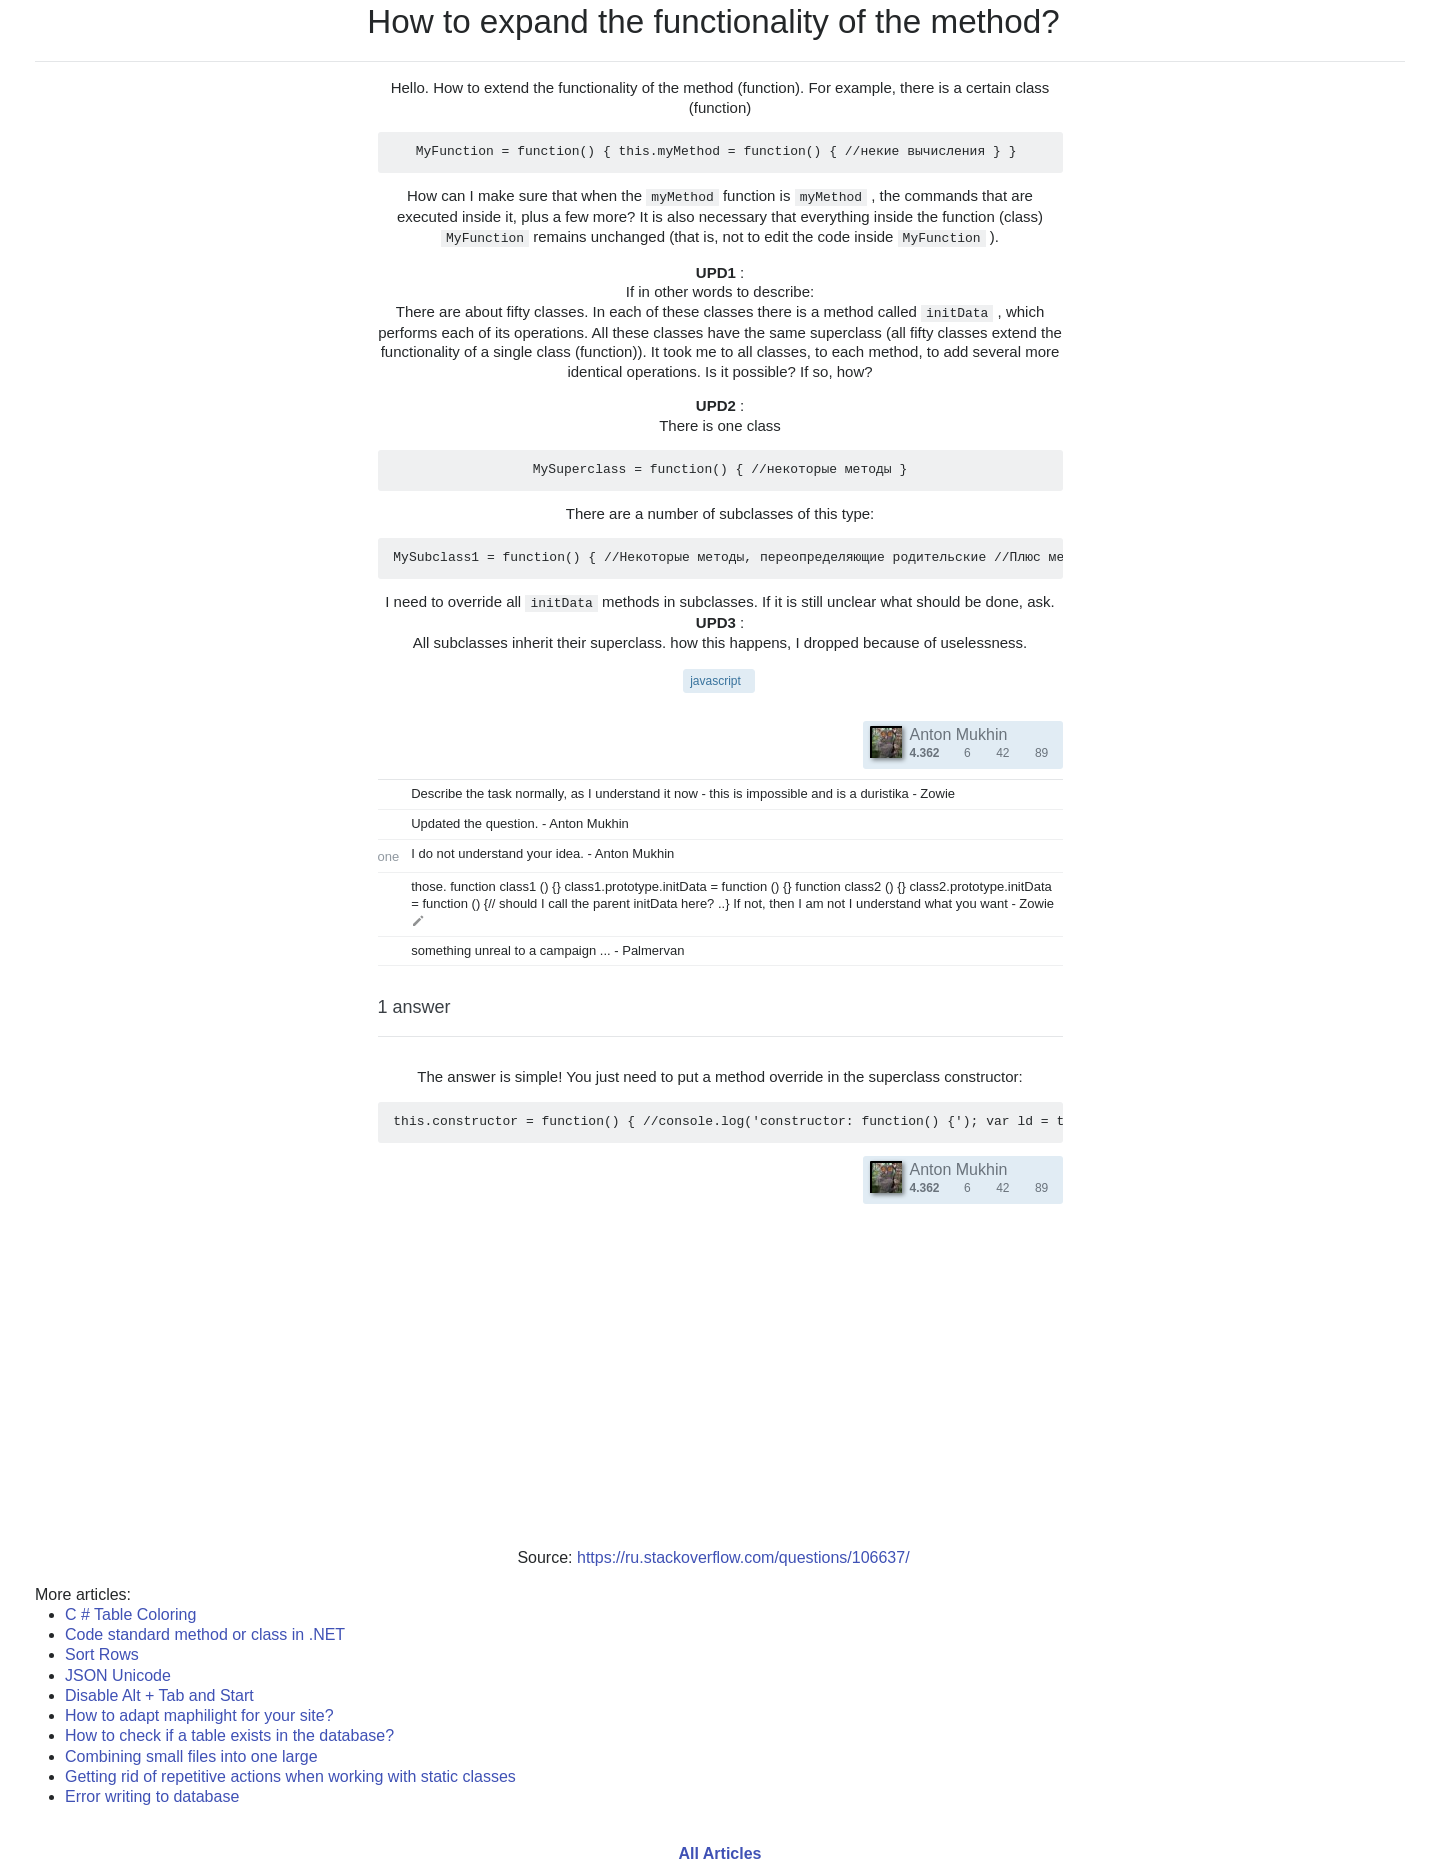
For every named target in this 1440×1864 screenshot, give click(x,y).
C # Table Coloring (130, 1614)
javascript (715, 681)
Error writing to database (152, 1796)
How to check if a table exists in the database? (229, 1735)
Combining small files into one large (191, 1756)
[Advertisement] (720, 1388)
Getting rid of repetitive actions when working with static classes (290, 1776)
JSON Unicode (118, 1675)
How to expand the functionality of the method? (713, 21)
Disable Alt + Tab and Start (159, 1695)
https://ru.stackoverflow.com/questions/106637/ (743, 1557)
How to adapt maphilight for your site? (199, 1715)
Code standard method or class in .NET (205, 1634)
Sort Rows (102, 1654)
